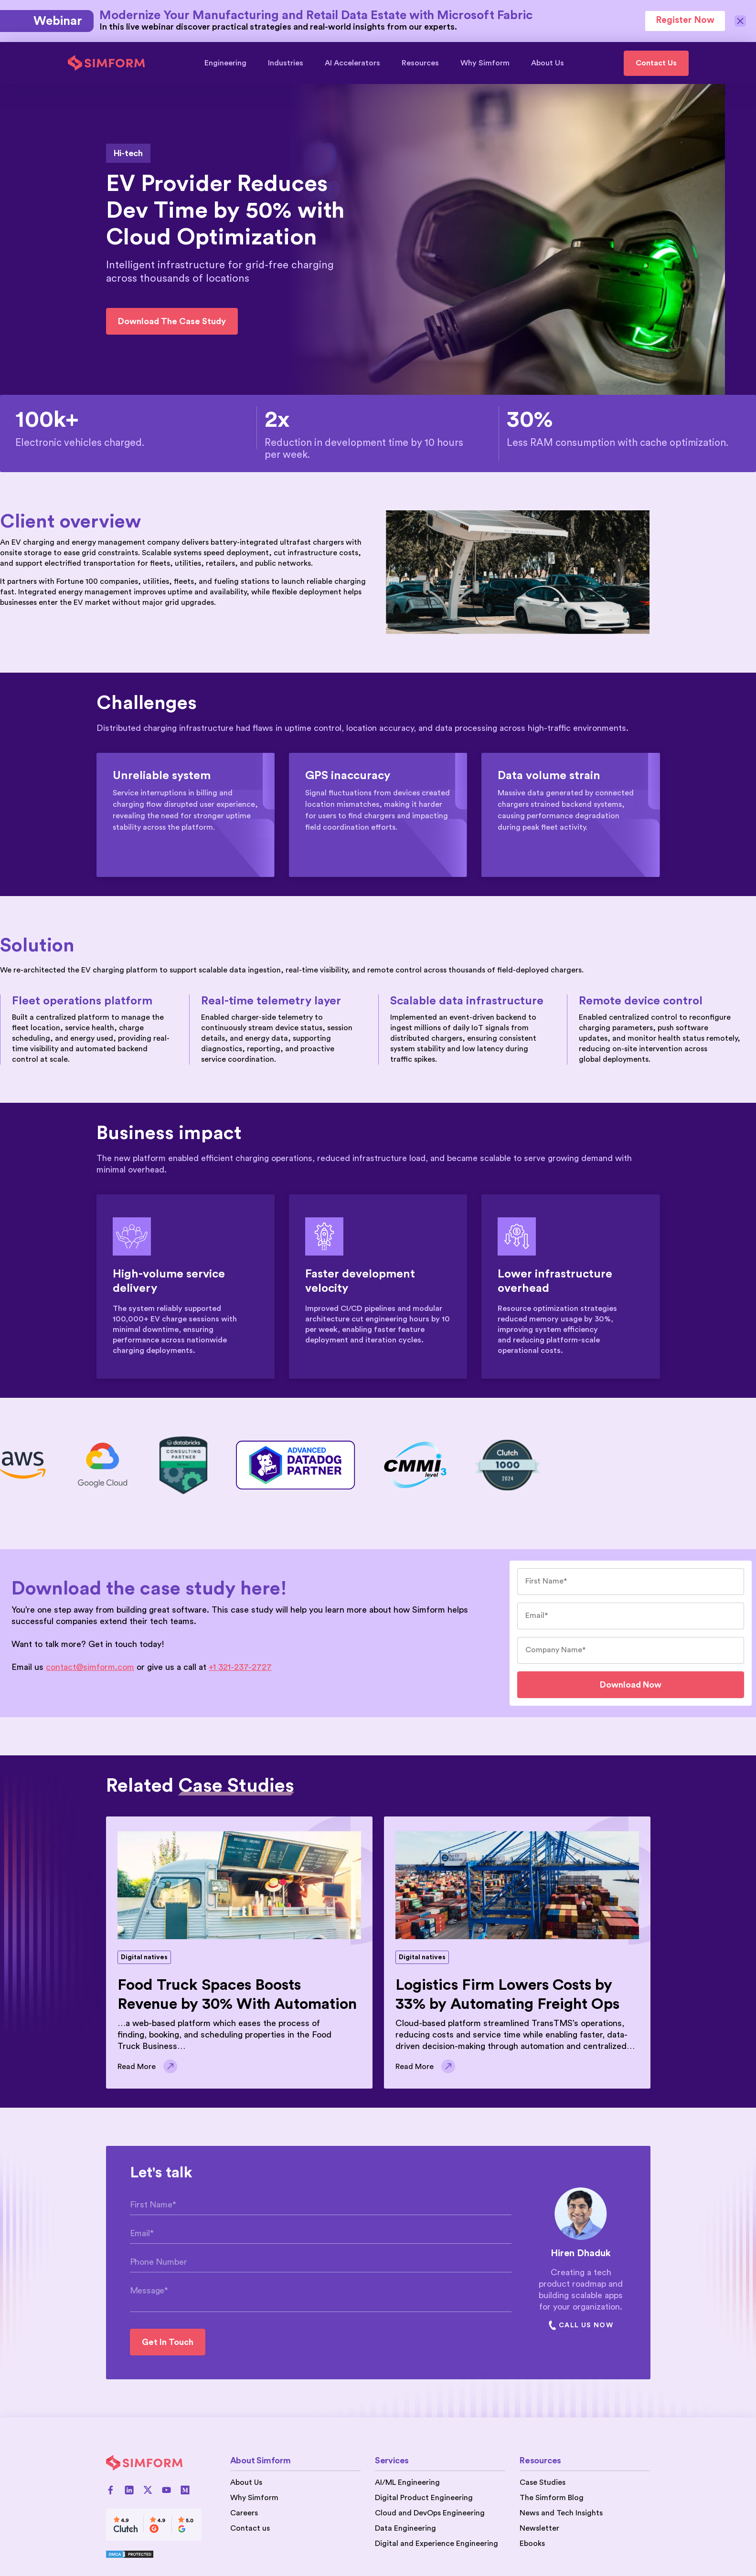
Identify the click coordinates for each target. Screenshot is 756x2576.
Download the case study (172, 321)
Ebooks (532, 2543)
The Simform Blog (552, 2498)
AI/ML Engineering (407, 2482)
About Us (547, 63)
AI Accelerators (357, 63)
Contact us (250, 2528)
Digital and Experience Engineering (436, 2543)
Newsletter (539, 2528)
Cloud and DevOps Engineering (430, 2513)
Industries (290, 63)
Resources (425, 63)
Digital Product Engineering (424, 2498)
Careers (244, 2513)
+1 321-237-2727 (240, 1667)
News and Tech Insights (561, 2513)
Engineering (230, 63)
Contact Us (656, 63)
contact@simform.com (90, 1667)
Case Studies (542, 2482)
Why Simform (489, 63)
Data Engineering (405, 2528)
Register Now (685, 20)
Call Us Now (580, 2325)
